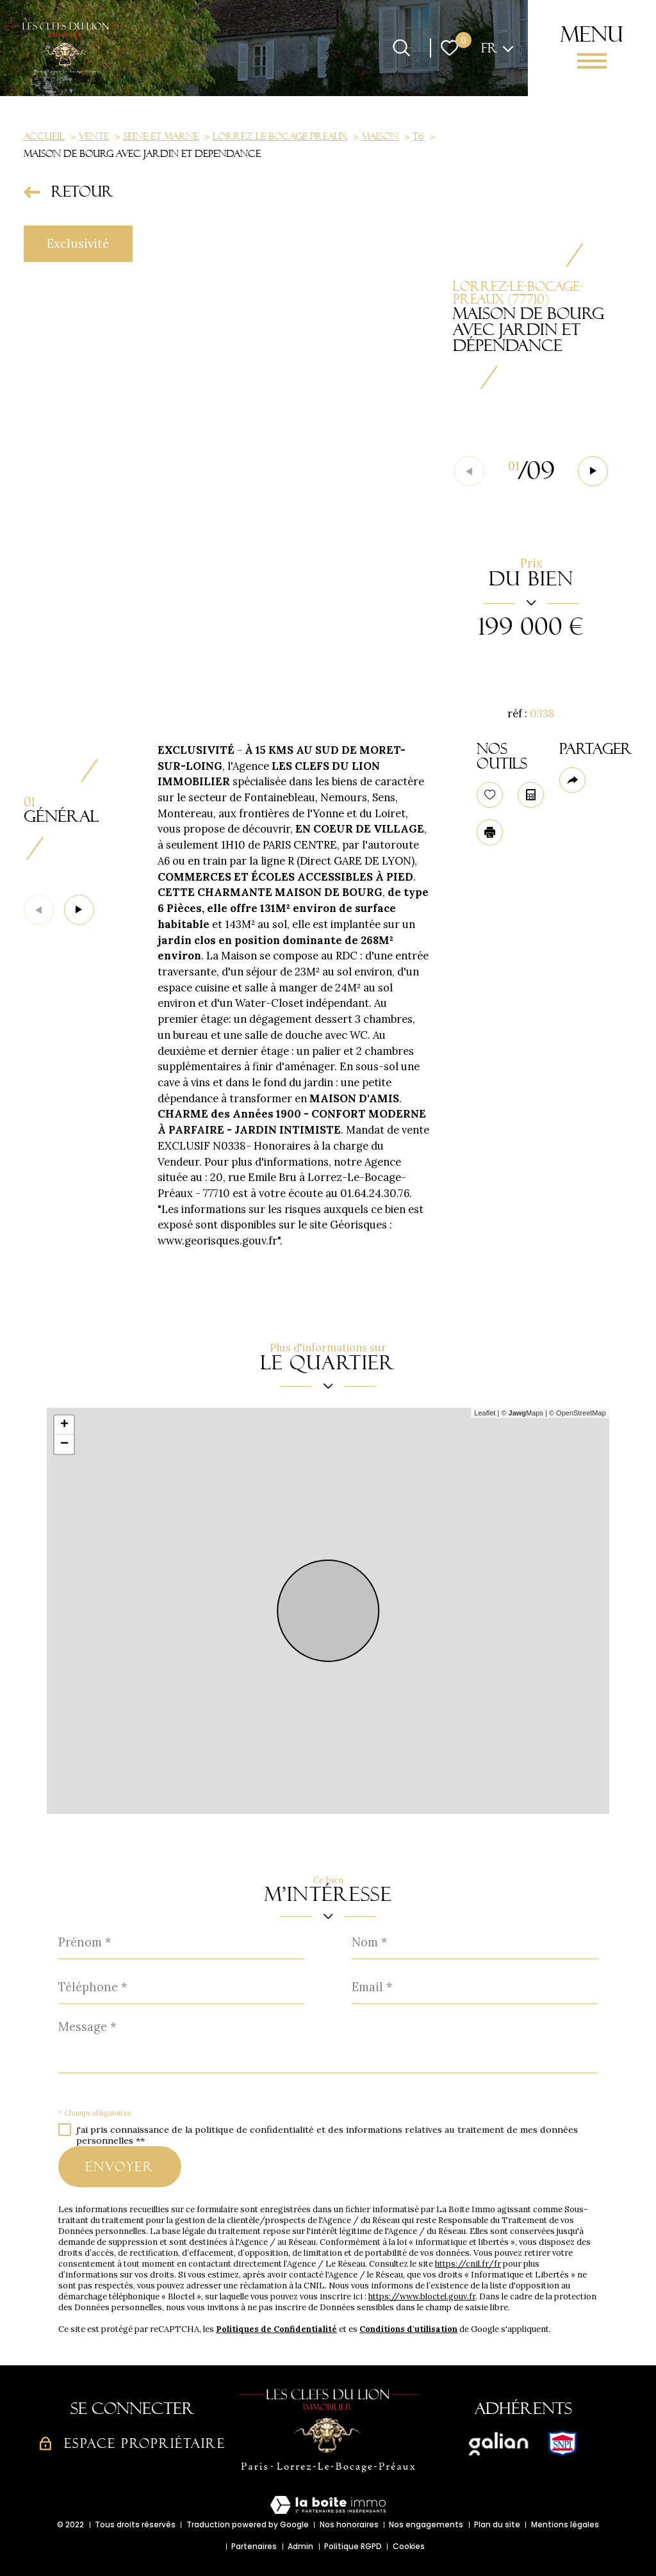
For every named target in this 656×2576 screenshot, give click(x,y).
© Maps (522, 1413)
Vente (94, 136)
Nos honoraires (349, 2524)
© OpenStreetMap (577, 1413)
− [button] (64, 1444)
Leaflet (484, 1413)
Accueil (44, 136)
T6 (418, 136)
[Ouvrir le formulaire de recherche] (401, 47)
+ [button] (64, 1425)
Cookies (409, 2546)
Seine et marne (161, 136)
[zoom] (227, 472)
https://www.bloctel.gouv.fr (421, 2296)
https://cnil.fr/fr (468, 2263)
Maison (379, 136)
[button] (593, 471)
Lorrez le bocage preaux (280, 136)
